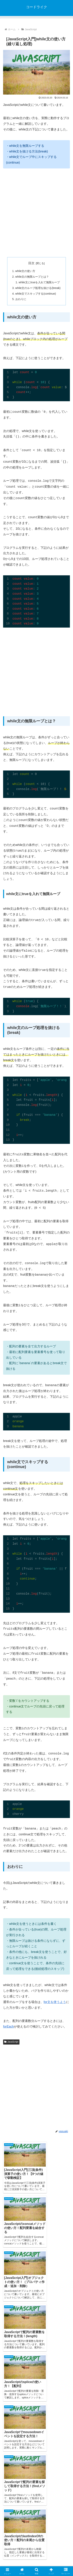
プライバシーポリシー (54, 2557)
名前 (6, 2472)
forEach (8, 2026)
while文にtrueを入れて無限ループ (39, 282)
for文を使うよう (55, 2002)
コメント (11, 2426)
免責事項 (19, 2563)
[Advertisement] (36, 212)
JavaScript (11, 2041)
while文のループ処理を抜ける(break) (38, 288)
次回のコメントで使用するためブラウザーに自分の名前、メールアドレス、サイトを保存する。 (36, 2506)
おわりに (20, 299)
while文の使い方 (25, 271)
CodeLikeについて (19, 2557)
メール (7, 2486)
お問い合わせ (54, 2563)
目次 (31, 263)
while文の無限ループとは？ (32, 276)
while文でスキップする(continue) (35, 293)
